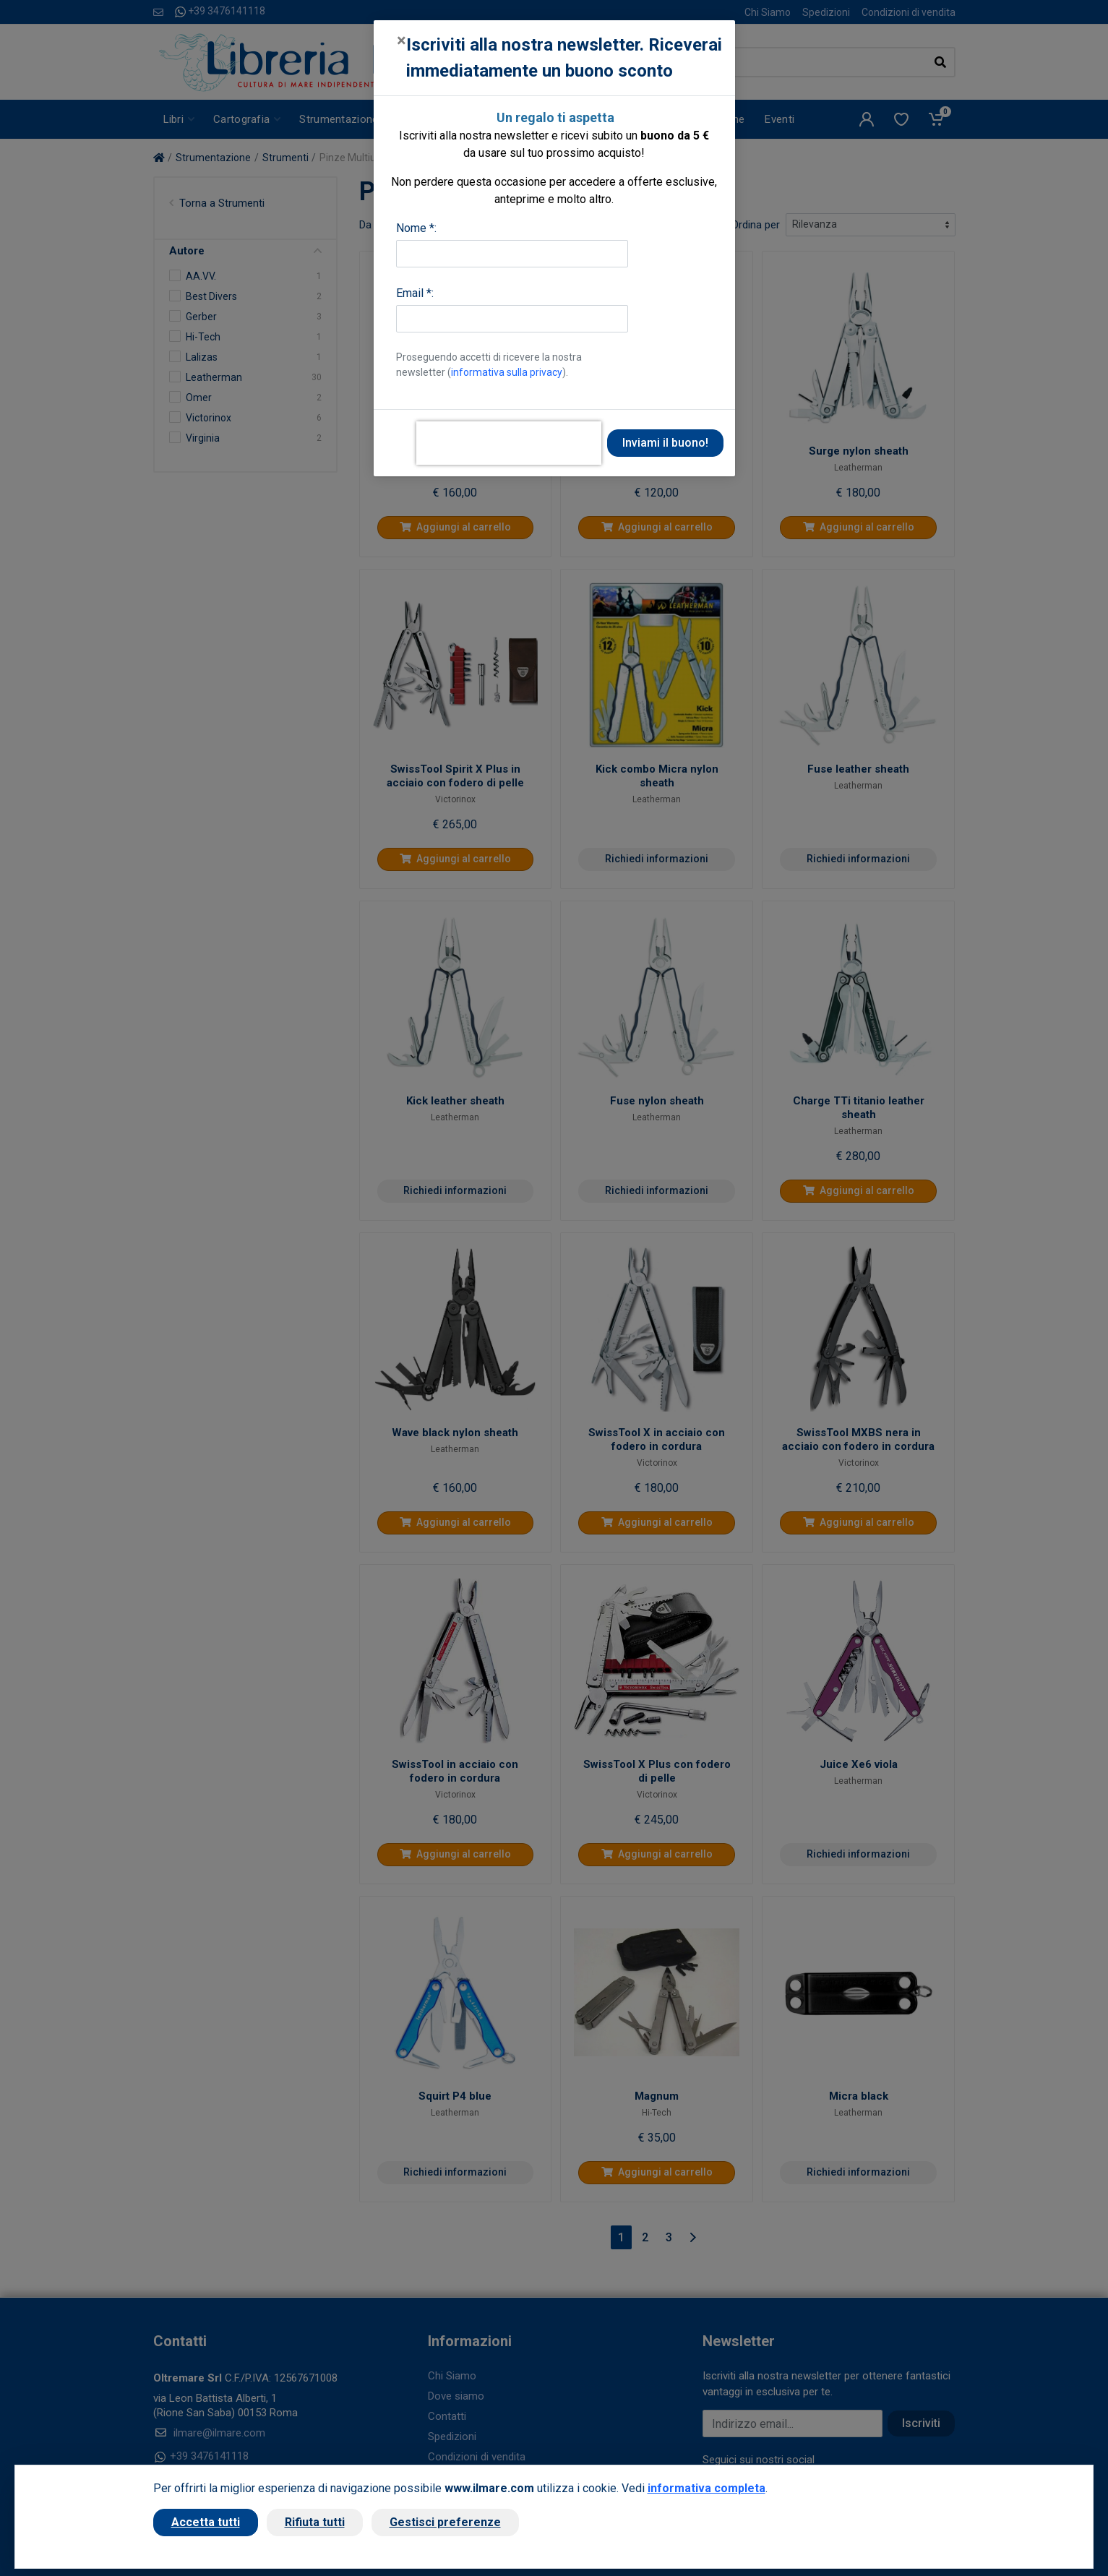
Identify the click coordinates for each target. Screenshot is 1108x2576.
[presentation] (508, 443)
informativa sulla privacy (506, 372)
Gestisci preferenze (445, 2522)
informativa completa (706, 2488)
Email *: (415, 293)
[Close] (401, 40)
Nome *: (416, 228)
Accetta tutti (205, 2522)
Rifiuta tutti (315, 2522)
